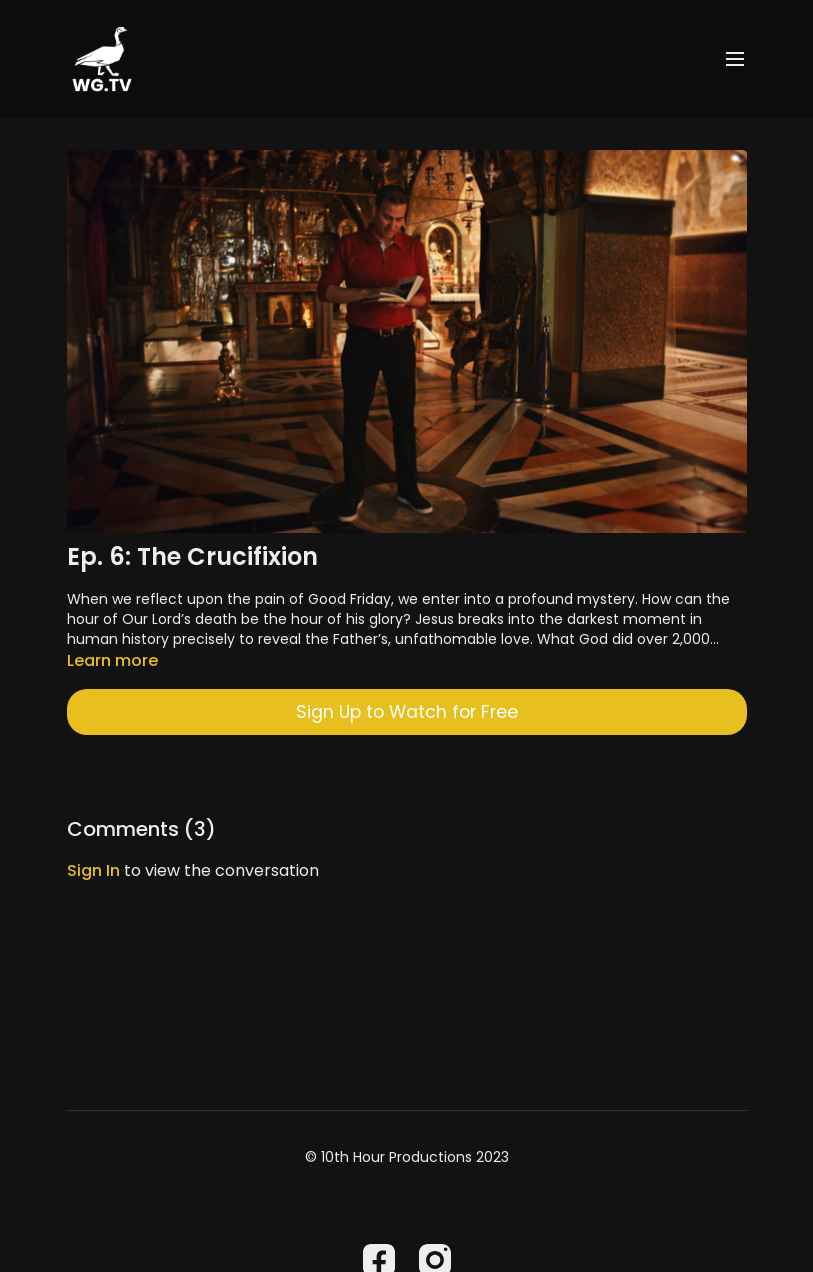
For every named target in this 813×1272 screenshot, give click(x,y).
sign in (93, 870)
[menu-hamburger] (735, 59)
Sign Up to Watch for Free (407, 712)
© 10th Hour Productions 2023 (407, 1157)
